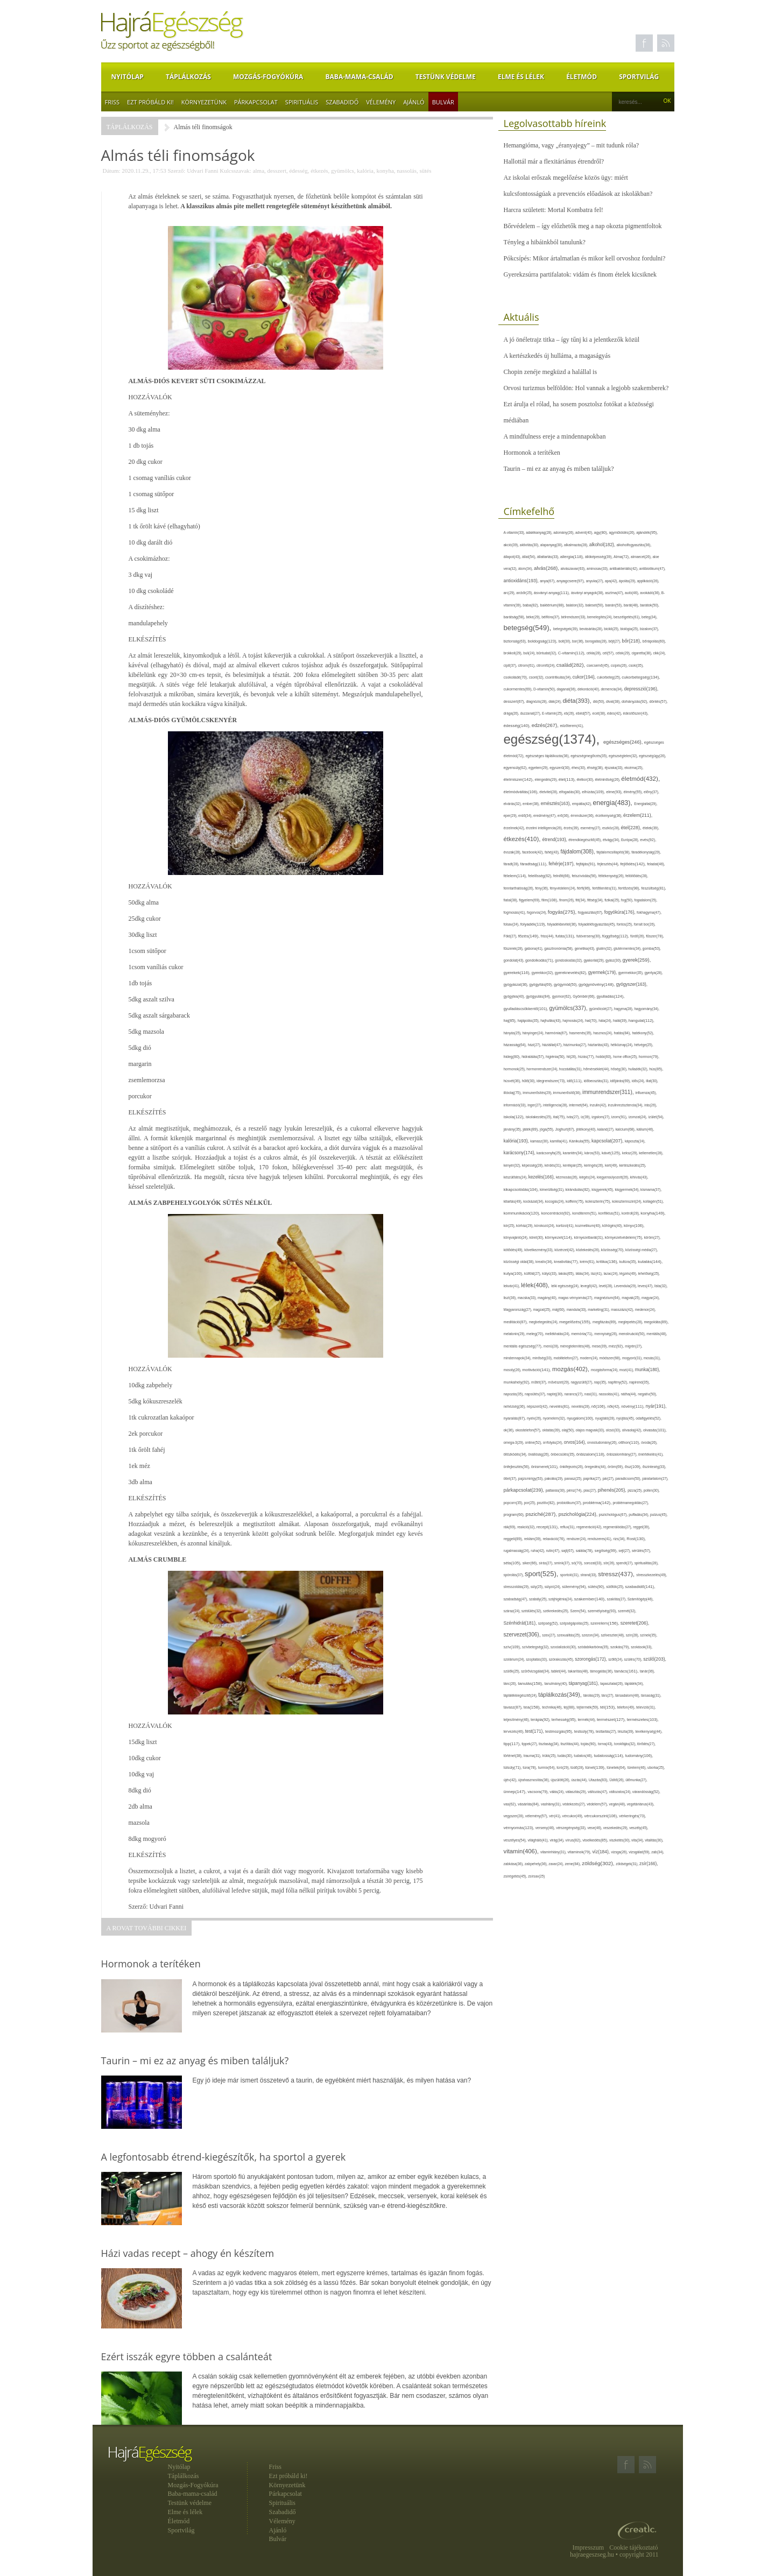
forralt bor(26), (645, 924)
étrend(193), (555, 839)
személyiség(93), (603, 1610)
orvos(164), (575, 1442)
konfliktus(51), (610, 1213)
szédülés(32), (532, 1611)
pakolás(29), (555, 1478)
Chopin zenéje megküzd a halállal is (550, 372)
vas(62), (511, 1804)
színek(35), (648, 1635)
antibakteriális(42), (624, 568)
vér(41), (555, 1816)
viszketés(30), (620, 1840)
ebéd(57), (584, 713)
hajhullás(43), (551, 1020)
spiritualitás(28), (647, 1563)
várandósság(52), (646, 1792)
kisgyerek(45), (603, 1189)
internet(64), (579, 1105)
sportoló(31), (570, 1575)
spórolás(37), (514, 1575)
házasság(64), (516, 1045)
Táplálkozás (188, 76)
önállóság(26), (539, 1454)
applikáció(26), (648, 581)
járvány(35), (513, 1129)
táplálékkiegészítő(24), (521, 1695)
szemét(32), (627, 1611)
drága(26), (512, 713)
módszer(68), (611, 1358)
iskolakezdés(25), (539, 1117)
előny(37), (651, 792)
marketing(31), (599, 1309)
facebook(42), (533, 852)
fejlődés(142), (633, 864)
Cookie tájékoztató (633, 2547)
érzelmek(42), (515, 828)
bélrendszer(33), (574, 617)
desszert (276, 170)
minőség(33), (542, 1358)
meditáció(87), (516, 1322)
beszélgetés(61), (628, 617)
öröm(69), (616, 1467)
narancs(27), (574, 1394)
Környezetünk (204, 102)
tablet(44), (559, 1671)
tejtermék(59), (588, 1707)
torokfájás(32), (625, 1744)
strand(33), (589, 1575)
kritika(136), (607, 1261)
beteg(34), (649, 617)
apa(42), (612, 581)
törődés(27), (646, 1744)
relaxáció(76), (554, 1539)
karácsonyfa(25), (550, 1153)
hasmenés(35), (581, 1033)
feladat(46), (656, 864)
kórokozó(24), (545, 1225)
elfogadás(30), (570, 792)
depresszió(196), (641, 688)
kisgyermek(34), (627, 1189)
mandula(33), (577, 1309)
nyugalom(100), (581, 1418)
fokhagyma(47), (649, 912)
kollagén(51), (653, 1201)
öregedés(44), (596, 1467)
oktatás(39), (552, 1430)
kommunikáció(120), (522, 1213)
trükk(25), (549, 1756)
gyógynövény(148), (597, 984)
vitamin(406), (522, 1851)
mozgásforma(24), (605, 1370)
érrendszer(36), (582, 815)
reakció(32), (527, 1527)
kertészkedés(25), (632, 1165)
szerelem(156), (605, 1623)
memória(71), (582, 1334)
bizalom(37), (649, 629)
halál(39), (621, 1020)
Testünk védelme (445, 76)
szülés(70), (634, 1659)
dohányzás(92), (636, 701)
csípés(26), (620, 665)
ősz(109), (634, 1466)
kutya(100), (514, 1273)
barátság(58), (515, 617)
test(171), (535, 1731)
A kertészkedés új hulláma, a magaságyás (557, 355)
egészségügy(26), (652, 756)
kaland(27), (606, 1129)
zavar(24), (556, 1864)
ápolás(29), (628, 581)
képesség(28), (533, 1165)
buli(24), (530, 653)
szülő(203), (654, 1659)
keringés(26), (594, 1165)
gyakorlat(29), (594, 960)
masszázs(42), (623, 1309)
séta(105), (513, 1563)
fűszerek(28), (514, 948)
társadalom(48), (628, 1695)
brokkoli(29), (514, 653)
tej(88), (569, 1707)
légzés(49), (628, 1273)
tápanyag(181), (585, 1683)
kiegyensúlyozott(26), (613, 1177)
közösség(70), (613, 1250)
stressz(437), (617, 1573)
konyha (384, 170)
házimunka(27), (575, 1045)
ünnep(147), (516, 1791)
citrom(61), (527, 665)
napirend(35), (639, 1382)
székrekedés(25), (556, 1611)
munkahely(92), (518, 1382)
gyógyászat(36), (517, 984)
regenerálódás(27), (618, 1527)
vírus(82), (573, 1840)
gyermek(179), (603, 972)
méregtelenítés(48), (576, 1346)
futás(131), (565, 936)
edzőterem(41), (571, 726)
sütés (425, 170)
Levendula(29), (626, 1286)
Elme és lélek (521, 76)
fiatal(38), (511, 900)
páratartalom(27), (655, 1478)
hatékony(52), (643, 1033)
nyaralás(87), (515, 1418)
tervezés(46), (514, 1731)
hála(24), (605, 1020)
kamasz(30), (540, 1141)
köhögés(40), (613, 1225)
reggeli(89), (514, 1539)
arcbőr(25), (525, 593)
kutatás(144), (650, 1261)
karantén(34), (573, 1153)
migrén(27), (633, 1346)
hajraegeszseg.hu (592, 2554)
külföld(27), (533, 1273)
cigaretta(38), (642, 653)
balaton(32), (576, 605)
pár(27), (608, 1478)
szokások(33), (641, 1647)
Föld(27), (511, 936)
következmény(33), (539, 1250)
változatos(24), (620, 1792)
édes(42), (615, 713)
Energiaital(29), (645, 804)
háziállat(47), (552, 1045)
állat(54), (529, 557)
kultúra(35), (628, 1262)
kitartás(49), (514, 1201)
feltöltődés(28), (636, 876)
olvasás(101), (655, 1430)
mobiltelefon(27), (566, 1358)
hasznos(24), (603, 1033)
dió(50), (599, 701)
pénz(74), (575, 1490)
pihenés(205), (613, 1490)
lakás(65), (567, 1273)
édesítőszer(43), (635, 713)
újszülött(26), (561, 1780)
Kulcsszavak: (235, 170)
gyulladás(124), (610, 996)
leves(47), (646, 1286)
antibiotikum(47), (652, 568)
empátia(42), (582, 804)
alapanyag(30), (552, 545)
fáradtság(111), (534, 864)
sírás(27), (546, 1563)
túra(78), (530, 1767)
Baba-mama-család (359, 76)
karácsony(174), (520, 1153)
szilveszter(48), (613, 1635)
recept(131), (548, 1527)
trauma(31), (533, 1756)
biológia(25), (630, 629)
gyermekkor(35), (631, 973)
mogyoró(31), (633, 1358)
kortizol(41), (565, 1225)
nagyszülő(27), (582, 1382)
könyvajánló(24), (517, 1237)
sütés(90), (597, 1587)
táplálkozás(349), (560, 1694)
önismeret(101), (545, 1466)
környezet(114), (559, 1237)
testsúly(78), (585, 1731)
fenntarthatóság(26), (520, 888)
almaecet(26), (641, 557)
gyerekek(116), (518, 972)
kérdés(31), (554, 1165)
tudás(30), (566, 1756)
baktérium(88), (553, 605)
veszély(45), (638, 1828)
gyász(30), (614, 960)
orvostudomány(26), (602, 1442)
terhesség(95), (565, 1719)
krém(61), (588, 1262)
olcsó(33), (614, 1430)
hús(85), (656, 1069)
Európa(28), (630, 840)
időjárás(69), (621, 1081)
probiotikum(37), (570, 1503)
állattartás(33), (548, 557)
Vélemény (381, 102)
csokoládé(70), (516, 677)
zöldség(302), (599, 1863)
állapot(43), (513, 557)
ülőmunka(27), (636, 1780)
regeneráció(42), (589, 1527)
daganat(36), (567, 689)
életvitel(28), (549, 792)
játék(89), (531, 1129)
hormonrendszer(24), (542, 1069)
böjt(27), (615, 641)
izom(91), (620, 1116)
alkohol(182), (603, 544)
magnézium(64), (608, 1298)
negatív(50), (647, 1394)
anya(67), (548, 581)
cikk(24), (659, 653)
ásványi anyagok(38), (588, 593)
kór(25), (510, 1225)
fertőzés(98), (630, 888)
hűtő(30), (529, 1081)
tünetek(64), (617, 1767)
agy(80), (601, 532)
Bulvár (443, 102)
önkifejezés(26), (572, 1467)
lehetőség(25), (649, 1273)
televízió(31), (646, 1707)
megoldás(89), (656, 1322)
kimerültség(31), (553, 1189)
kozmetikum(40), (588, 1225)
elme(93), (614, 791)
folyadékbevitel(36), (563, 924)
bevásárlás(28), (592, 629)
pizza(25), (635, 1490)
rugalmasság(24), (517, 1550)
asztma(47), (615, 593)
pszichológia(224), (579, 1514)
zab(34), (657, 1852)
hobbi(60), (604, 1056)
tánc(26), (511, 1683)
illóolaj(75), (513, 1093)
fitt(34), (581, 900)
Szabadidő (342, 102)
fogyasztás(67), (591, 912)
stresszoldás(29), (517, 1587)
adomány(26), (564, 532)
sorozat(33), (593, 1563)
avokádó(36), (650, 593)
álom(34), (526, 568)
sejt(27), (625, 1550)
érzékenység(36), (609, 815)
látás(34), (583, 1273)
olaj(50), (569, 1430)
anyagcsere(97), (571, 580)
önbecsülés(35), (563, 1454)
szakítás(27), (617, 1599)
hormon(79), (649, 1056)
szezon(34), (591, 1635)
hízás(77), (587, 1056)
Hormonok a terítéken (532, 452)
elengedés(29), (547, 779)
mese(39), (600, 1346)
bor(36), (578, 641)
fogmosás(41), (515, 912)
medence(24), (645, 1309)
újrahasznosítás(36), (534, 1780)
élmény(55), (634, 792)
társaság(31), (651, 1695)
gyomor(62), (562, 996)
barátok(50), (649, 605)
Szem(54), (579, 1611)
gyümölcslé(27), (602, 1009)
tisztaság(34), (549, 1744)
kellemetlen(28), (651, 1153)
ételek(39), (651, 828)
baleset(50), (595, 605)
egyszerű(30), (560, 768)
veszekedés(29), (616, 1828)
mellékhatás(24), (558, 1334)
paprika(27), (593, 1478)
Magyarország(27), (518, 1309)
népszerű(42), (538, 1406)
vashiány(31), (551, 1804)
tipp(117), (513, 1743)
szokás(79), (620, 1647)
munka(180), (647, 1369)
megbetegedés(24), (544, 1322)
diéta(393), (577, 700)
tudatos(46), (584, 1756)
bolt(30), (565, 641)
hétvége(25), (643, 1045)
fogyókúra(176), (620, 912)
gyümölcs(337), (569, 1008)
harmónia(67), (557, 1033)
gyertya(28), (653, 973)
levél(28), (606, 1286)
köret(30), (537, 1237)
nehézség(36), (515, 1406)
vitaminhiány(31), (553, 1852)
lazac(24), (611, 1273)
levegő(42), (589, 1286)
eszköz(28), (611, 828)
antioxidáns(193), (522, 580)
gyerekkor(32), (543, 973)
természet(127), (612, 1719)
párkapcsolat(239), (525, 1490)
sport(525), (542, 1574)
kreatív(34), (545, 1262)
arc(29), (510, 593)
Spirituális (301, 102)
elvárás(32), (513, 804)
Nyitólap (127, 76)
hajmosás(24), (573, 1020)
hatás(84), (623, 1033)
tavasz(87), (514, 1707)
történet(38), (514, 1756)
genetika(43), (585, 948)
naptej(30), (555, 1394)
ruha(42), (538, 1550)
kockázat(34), (534, 1201)
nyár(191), (656, 1406)
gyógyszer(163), (631, 984)
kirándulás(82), (579, 1189)
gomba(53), (652, 948)
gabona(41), (534, 948)
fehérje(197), (562, 863)
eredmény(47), (545, 815)
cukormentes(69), (519, 689)
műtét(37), (539, 1382)
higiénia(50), (556, 1056)
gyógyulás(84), (539, 996)
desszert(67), (515, 701)
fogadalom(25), (646, 900)
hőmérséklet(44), (597, 1069)
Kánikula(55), (580, 1141)
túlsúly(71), (513, 1767)
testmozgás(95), (559, 1731)
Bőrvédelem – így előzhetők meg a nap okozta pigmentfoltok (583, 226)
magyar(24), (651, 1298)
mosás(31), (652, 1358)
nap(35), (601, 1382)
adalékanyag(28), (539, 532)
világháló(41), (538, 1840)
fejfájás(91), (586, 864)
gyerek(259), (637, 960)
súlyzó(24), (553, 1587)
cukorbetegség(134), (641, 677)
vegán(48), (617, 1804)
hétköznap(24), (623, 1045)
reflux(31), (568, 1527)
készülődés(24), (516, 1177)
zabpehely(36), (537, 1864)
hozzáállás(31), (571, 1069)
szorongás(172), (591, 1659)
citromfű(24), (546, 665)
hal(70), (591, 1020)
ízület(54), (656, 1117)
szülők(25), (513, 1671)
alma (258, 170)
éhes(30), (579, 768)
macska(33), (528, 1298)
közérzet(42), (565, 1250)
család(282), (571, 665)
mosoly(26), (513, 1370)
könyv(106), (634, 1225)
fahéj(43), (552, 852)
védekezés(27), (574, 1804)
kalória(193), (517, 1141)
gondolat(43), (514, 960)
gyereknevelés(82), (571, 973)
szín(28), (633, 1635)
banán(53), (614, 605)
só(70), (578, 1563)
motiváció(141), (537, 1369)
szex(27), (549, 1635)
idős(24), (639, 1081)
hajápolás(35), (529, 1020)
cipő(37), (511, 665)
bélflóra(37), (551, 617)
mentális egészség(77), (524, 1346)
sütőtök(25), (615, 1587)
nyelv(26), (535, 1418)
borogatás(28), (596, 641)
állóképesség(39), (599, 557)
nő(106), (599, 1406)
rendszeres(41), (600, 1539)
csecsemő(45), (599, 665)
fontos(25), (625, 924)
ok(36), (510, 1430)
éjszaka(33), (614, 768)
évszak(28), (513, 852)
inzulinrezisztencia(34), (626, 1105)
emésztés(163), (556, 803)
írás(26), (650, 1105)
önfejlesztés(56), (517, 1467)
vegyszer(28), (514, 1816)
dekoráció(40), (589, 689)
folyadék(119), (533, 924)
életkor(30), (585, 779)
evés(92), (648, 839)
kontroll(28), (631, 1213)
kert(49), (612, 1165)
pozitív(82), (547, 1503)
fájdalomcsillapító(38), (613, 852)
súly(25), (538, 1587)
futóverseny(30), (589, 936)
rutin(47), (553, 1550)
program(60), (515, 1514)
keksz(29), (630, 1153)
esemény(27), (591, 828)
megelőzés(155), (576, 1321)
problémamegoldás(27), (631, 1503)
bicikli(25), (612, 629)
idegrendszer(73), (552, 1081)
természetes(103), (643, 1719)
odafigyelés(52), (648, 1418)
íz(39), (586, 1117)
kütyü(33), (550, 1273)
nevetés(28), (581, 1406)
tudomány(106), (639, 1755)
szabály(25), (538, 1599)
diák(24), (555, 701)
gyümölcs (342, 170)
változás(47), (598, 1792)
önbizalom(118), (591, 1454)
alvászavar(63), (574, 568)
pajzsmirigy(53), (531, 1478)
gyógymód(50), (566, 984)
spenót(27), (625, 1563)
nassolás (407, 170)
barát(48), (632, 605)
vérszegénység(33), (571, 1828)
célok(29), (624, 653)
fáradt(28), (512, 864)
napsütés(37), (536, 1394)
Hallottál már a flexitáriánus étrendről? (554, 161)
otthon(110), (629, 1442)
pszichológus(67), (614, 1514)
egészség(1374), (553, 739)
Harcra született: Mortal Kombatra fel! (553, 210)
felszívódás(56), (585, 876)
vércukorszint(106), (601, 1815)
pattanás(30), (556, 1490)
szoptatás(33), (537, 1659)
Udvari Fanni (202, 170)
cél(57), (608, 653)
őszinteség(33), (654, 1467)
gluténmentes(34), (628, 948)
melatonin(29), (515, 1334)
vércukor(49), (573, 1816)
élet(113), (568, 779)
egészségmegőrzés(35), (589, 756)
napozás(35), (514, 1394)
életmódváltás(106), (522, 791)
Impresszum (588, 2547)
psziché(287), (541, 1514)
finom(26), (567, 900)
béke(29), (534, 617)
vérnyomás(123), (520, 1827)
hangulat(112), (641, 1020)
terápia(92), (541, 1719)
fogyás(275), (563, 912)
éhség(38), (596, 768)
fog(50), (628, 900)
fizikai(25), (612, 900)
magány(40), (548, 1298)
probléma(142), (597, 1502)
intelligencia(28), (556, 1105)
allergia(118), (572, 556)
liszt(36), (511, 1298)
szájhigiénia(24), (561, 1599)
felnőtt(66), (562, 876)
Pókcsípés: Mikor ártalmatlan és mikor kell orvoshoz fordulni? (585, 258)
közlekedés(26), (588, 1250)
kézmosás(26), (567, 1177)
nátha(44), (629, 1394)
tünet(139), (596, 1767)
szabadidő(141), (640, 1586)
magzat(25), (542, 1309)
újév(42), (511, 1780)
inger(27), (535, 1105)
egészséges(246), (623, 742)
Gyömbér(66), (584, 996)
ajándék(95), (647, 532)
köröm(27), (652, 1237)
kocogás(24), (555, 1201)
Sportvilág (639, 76)
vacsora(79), (538, 1792)
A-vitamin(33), (515, 532)
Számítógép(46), (641, 1599)
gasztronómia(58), (559, 948)
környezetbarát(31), (589, 1237)
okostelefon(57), (528, 1430)
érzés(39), (571, 828)
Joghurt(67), (565, 1129)
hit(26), (571, 1056)
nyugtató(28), (605, 1418)
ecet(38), (600, 713)
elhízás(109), (594, 791)
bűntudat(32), (547, 653)
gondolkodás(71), (540, 960)
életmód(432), (640, 778)
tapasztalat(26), (612, 1683)
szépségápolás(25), (575, 1623)
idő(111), (575, 1080)
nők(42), (614, 1406)
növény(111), (633, 1406)
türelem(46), (637, 1767)
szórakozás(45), (562, 1659)
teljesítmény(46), (517, 1719)
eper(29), (511, 815)
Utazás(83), (599, 1780)
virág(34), (557, 1840)
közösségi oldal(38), (520, 1262)
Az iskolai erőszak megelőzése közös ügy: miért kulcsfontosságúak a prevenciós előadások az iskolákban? (578, 185)
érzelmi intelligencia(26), (544, 828)
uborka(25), (656, 1767)
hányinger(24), (534, 1033)
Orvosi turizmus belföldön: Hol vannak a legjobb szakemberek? (586, 388)
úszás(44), (579, 1780)
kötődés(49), (514, 1250)
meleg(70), (535, 1334)
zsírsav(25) (536, 1876)
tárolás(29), (592, 1695)
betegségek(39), (566, 629)
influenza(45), (646, 1093)
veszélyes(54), (516, 1840)
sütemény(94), (575, 1586)
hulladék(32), (638, 1069)
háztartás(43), (599, 1045)
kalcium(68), (625, 1129)
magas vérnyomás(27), (576, 1298)
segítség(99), (607, 1550)
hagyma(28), (624, 1009)
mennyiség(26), (606, 1334)
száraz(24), (513, 1611)
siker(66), (531, 1563)
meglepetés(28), (631, 1322)
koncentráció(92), (557, 1213)
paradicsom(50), (628, 1478)
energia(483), (613, 803)
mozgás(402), (571, 1369)
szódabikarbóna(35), (593, 1647)
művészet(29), (559, 1382)
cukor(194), (585, 677)
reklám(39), (533, 1539)
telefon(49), (626, 1707)
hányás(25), (513, 1033)
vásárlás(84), (529, 1804)
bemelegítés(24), (600, 617)
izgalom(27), (601, 1117)
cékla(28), (595, 653)
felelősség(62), (540, 876)
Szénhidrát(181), (521, 1623)
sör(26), (609, 1563)
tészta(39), (627, 1731)
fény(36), (542, 888)
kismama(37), (650, 1189)
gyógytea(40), (515, 996)
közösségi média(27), (641, 1250)
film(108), (550, 900)
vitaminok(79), (579, 1852)
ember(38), (532, 804)
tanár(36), (647, 1671)
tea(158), (533, 1707)
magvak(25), (632, 1298)
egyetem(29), (539, 768)
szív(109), (513, 1647)
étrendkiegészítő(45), (585, 840)
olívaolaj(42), (632, 1430)
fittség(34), (595, 900)
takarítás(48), (579, 1671)
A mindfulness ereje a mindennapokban (555, 436)
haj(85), (511, 1021)
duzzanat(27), (531, 713)
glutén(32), (605, 948)
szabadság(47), (516, 1599)
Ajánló (413, 102)
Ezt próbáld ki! (150, 102)
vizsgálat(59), (640, 1852)
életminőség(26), (608, 779)
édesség (298, 170)
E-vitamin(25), (553, 713)
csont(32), (537, 677)
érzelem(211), (637, 815)
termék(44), (587, 1719)
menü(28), (552, 1346)
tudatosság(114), (609, 1755)
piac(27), (590, 1490)
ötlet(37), (511, 1478)
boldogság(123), (543, 641)
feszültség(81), (654, 888)
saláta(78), (585, 1550)
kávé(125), (612, 1153)
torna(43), (606, 1744)
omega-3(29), (514, 1442)
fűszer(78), (655, 936)
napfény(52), (618, 1382)
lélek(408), (536, 1285)
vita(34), (638, 1840)
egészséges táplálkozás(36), (547, 756)
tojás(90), (589, 1744)
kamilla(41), (559, 1141)
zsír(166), (648, 1863)
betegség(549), (528, 628)
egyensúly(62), (516, 768)
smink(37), (563, 1563)
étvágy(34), (612, 840)
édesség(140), (518, 725)
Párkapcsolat (256, 102)
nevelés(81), (560, 1406)
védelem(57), (598, 1804)
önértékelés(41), (651, 1454)
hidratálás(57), (534, 1056)
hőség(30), (619, 1069)
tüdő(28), (577, 1767)
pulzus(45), (659, 1514)
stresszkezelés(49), (651, 1575)
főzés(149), (529, 936)
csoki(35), (636, 665)
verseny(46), (546, 1828)
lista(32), (661, 1286)
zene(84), (573, 1864)
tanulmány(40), (556, 1683)
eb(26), (570, 713)
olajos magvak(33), (591, 1430)
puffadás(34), (639, 1514)
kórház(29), (525, 1225)
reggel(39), (641, 1527)
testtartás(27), (607, 1731)
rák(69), (511, 1527)
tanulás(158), (531, 1683)
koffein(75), (576, 1201)
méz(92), (617, 1346)
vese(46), (595, 1828)
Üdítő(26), (617, 1780)
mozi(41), (627, 1370)
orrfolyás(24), (553, 1442)
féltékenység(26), (611, 876)
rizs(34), (619, 1539)
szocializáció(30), (564, 1647)
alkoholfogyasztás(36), (634, 545)
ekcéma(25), (633, 768)
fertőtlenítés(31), (605, 888)
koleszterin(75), (599, 1201)
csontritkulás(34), (559, 677)
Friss (112, 102)
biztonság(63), (516, 641)
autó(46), (632, 593)
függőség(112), (616, 936)
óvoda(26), (649, 1442)
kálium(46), (645, 1129)
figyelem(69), (530, 900)
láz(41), (597, 1273)
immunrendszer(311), (608, 1092)
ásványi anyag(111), (552, 592)
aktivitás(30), (530, 545)
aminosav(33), (598, 568)
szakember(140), (590, 1599)
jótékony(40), (586, 1129)
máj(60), (559, 1309)
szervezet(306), (523, 1635)
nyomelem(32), (555, 1418)
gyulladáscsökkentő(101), (526, 1008)
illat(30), (652, 1081)
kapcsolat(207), (608, 1141)
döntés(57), (658, 701)
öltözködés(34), (516, 1454)
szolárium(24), (515, 1659)
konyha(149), (652, 1213)
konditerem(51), (585, 1213)
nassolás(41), (610, 1394)
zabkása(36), (514, 1864)
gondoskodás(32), (569, 960)
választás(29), (577, 1792)
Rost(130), (636, 1538)
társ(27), (608, 1695)
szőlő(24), (616, 1659)
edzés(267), (546, 725)
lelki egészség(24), (565, 1286)
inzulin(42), (599, 1105)
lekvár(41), (513, 1286)
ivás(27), (574, 1117)
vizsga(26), (620, 1852)
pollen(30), (652, 1490)
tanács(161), (626, 1671)
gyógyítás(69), (541, 984)
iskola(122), (515, 1116)
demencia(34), (612, 689)
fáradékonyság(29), (646, 852)
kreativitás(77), (567, 1262)
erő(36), (564, 815)
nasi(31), (591, 1394)
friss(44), (548, 936)
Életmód (581, 76)
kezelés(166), (542, 1177)
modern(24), (589, 1358)
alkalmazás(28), (576, 545)
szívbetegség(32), (536, 1647)
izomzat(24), (638, 1117)
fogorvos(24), (537, 912)
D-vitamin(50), (545, 689)
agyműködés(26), (623, 532)
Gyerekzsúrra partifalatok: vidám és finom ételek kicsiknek (580, 274)
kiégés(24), (588, 1177)
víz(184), (601, 1851)
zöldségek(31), (627, 1864)
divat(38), (614, 701)
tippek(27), (530, 1744)
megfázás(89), (605, 1322)
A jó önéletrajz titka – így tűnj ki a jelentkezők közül (572, 339)
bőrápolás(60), (654, 641)
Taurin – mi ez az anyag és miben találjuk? (559, 468)
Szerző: (176, 170)
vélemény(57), (537, 1816)
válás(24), (557, 1792)
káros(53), (593, 1153)
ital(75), (560, 1117)
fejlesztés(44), (609, 864)
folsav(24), (512, 924)
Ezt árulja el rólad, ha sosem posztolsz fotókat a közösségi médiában (579, 412)
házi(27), (535, 1045)
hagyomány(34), (647, 1009)
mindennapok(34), (518, 1358)
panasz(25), (574, 1478)
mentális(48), (656, 1334)
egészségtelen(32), (624, 756)
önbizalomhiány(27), (622, 1454)
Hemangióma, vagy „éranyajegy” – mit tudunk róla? (571, 145)
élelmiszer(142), (519, 779)
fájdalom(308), (578, 852)
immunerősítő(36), (567, 1093)
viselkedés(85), (595, 1840)
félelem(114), (516, 875)
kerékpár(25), (573, 1165)
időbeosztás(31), (597, 1081)
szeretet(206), (635, 1623)
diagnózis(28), (537, 701)
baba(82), (531, 605)
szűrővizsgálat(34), (536, 1671)
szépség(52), (549, 1623)
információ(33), (516, 1105)
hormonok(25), (515, 1069)
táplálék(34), (634, 1683)
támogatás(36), (602, 1671)
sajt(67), (568, 1550)
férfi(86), (584, 888)
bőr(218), (632, 641)
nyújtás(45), (626, 1418)
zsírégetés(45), (516, 1876)
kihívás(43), (639, 1177)
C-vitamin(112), (572, 653)
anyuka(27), (595, 581)
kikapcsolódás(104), (522, 1189)
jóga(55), (547, 1129)
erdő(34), (525, 815)
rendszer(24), (577, 1539)
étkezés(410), (523, 839)
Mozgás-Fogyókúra (268, 76)
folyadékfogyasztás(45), (597, 924)
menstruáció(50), (633, 1334)
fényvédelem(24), (563, 888)
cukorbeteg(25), (609, 677)
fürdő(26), (638, 936)
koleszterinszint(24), (627, 1201)
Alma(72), (622, 557)
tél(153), (608, 1707)
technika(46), (552, 1707)
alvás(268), (547, 568)
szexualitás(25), (569, 1635)
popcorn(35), (514, 1503)
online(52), (533, 1442)
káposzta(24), (635, 1141)
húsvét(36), (513, 1081)
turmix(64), (547, 1767)
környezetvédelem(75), (624, 1237)
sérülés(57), (641, 1550)
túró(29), (563, 1767)
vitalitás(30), (654, 1840)
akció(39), (512, 545)
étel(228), (632, 827)
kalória (365, 170)
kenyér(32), (513, 1165)
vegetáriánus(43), (640, 1804)
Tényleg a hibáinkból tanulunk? (545, 242)
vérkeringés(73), (632, 1816)
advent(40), (584, 532)
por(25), (530, 1503)
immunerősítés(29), (538, 1093)
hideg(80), (513, 1056)
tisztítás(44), (571, 1744)
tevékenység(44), (648, 1731)
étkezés (319, 170)
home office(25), (625, 1056)
